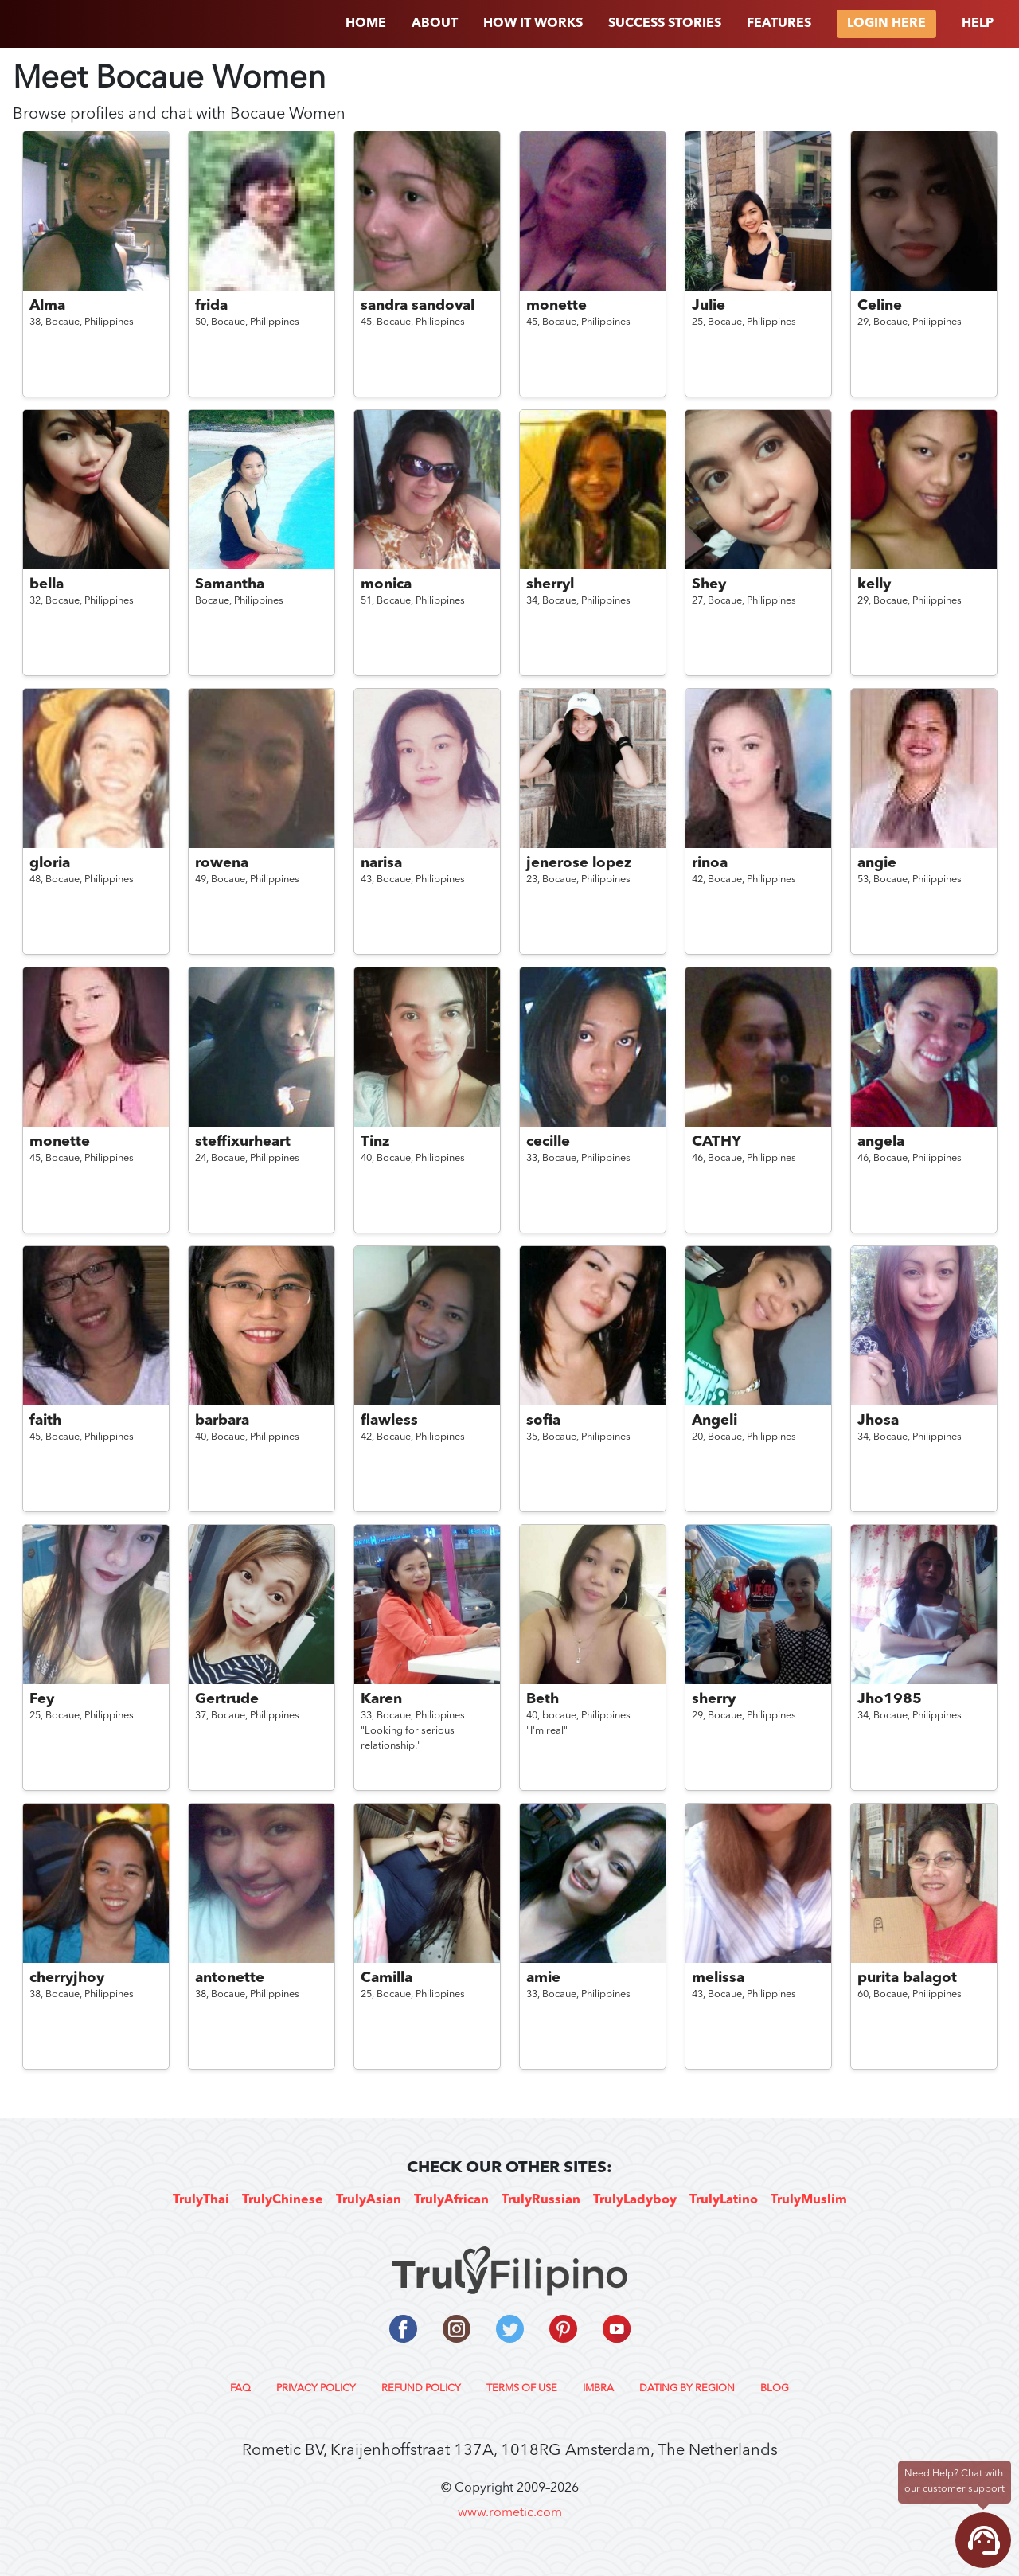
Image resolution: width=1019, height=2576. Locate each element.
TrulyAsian (368, 2200)
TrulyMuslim (809, 2200)
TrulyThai (201, 2200)
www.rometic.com (510, 2513)
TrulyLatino (723, 2200)
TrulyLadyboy (635, 2200)
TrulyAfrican (451, 2200)
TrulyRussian (541, 2200)
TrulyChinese (282, 2200)
